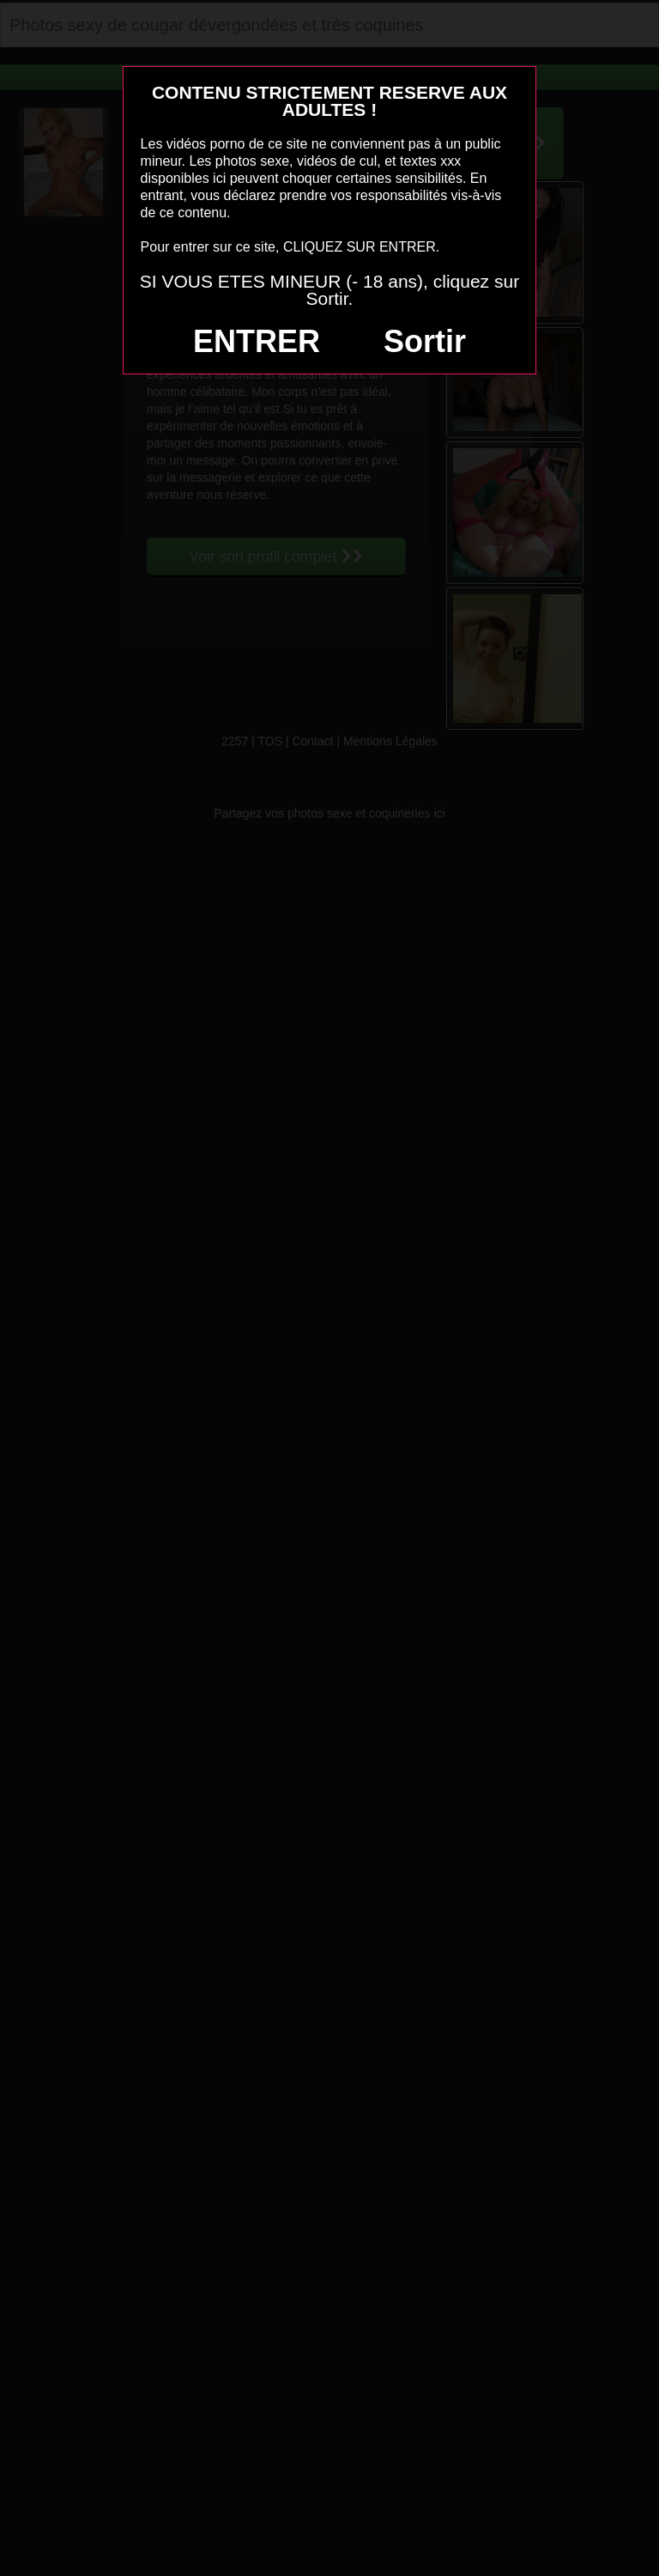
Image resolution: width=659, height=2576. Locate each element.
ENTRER (256, 341)
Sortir (425, 341)
